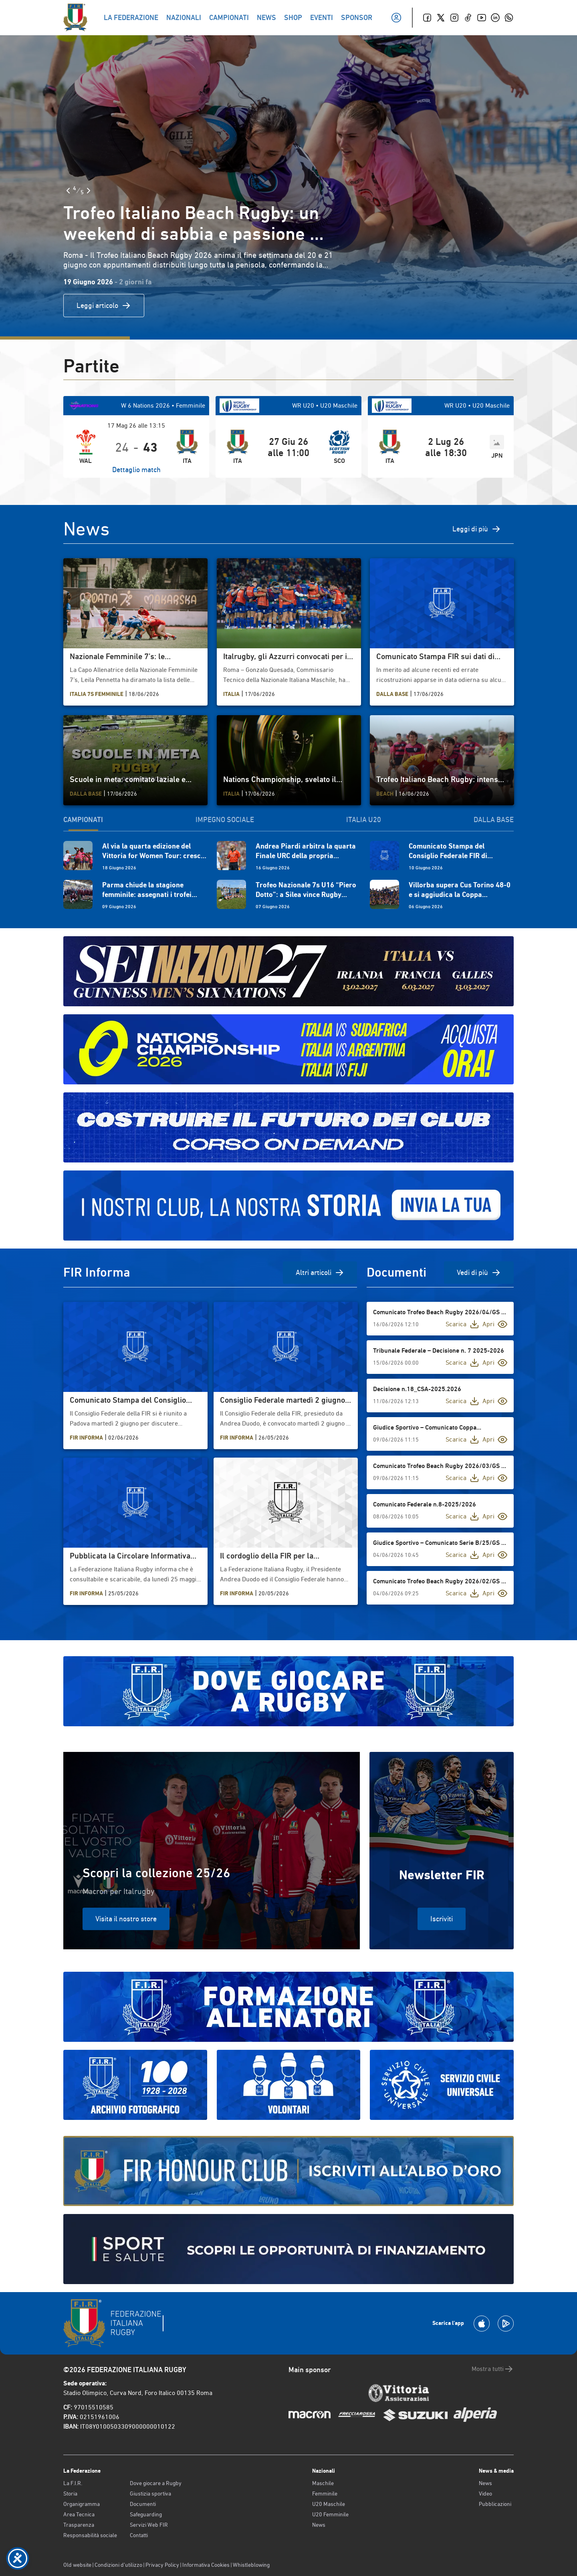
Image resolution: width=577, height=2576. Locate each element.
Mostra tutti (493, 2369)
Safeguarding (146, 2514)
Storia (70, 2493)
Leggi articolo (104, 305)
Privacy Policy (162, 2565)
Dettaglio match (136, 469)
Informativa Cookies (206, 2565)
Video (485, 2493)
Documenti (143, 2504)
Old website (77, 2565)
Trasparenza (78, 2525)
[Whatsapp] (509, 17)
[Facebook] (427, 17)
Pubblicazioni (495, 2504)
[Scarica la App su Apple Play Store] (482, 2323)
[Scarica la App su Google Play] (506, 2323)
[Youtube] (481, 17)
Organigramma (81, 2504)
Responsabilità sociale (90, 2535)
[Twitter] (441, 17)
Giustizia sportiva (150, 2493)
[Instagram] (454, 17)
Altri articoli (320, 1272)
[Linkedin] (495, 17)
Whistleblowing (251, 2565)
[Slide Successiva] (88, 190)
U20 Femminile (330, 2514)
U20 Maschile (328, 2504)
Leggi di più (476, 529)
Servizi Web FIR (149, 2525)
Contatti (139, 2535)
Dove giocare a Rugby (156, 2483)
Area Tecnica (79, 2514)
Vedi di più (479, 1272)
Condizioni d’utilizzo (118, 2565)
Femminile (324, 2493)
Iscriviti (441, 1918)
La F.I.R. (72, 2483)
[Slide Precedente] (68, 190)
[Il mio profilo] (396, 18)
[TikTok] (468, 17)
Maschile (323, 2483)
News (318, 2525)
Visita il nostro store (126, 1918)
